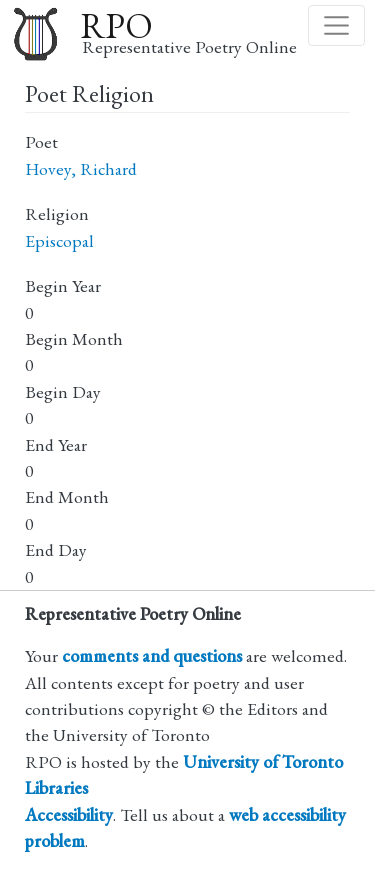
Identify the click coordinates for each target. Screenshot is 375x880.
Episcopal (59, 240)
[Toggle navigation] (336, 25)
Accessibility (69, 814)
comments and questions (152, 655)
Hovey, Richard (81, 168)
